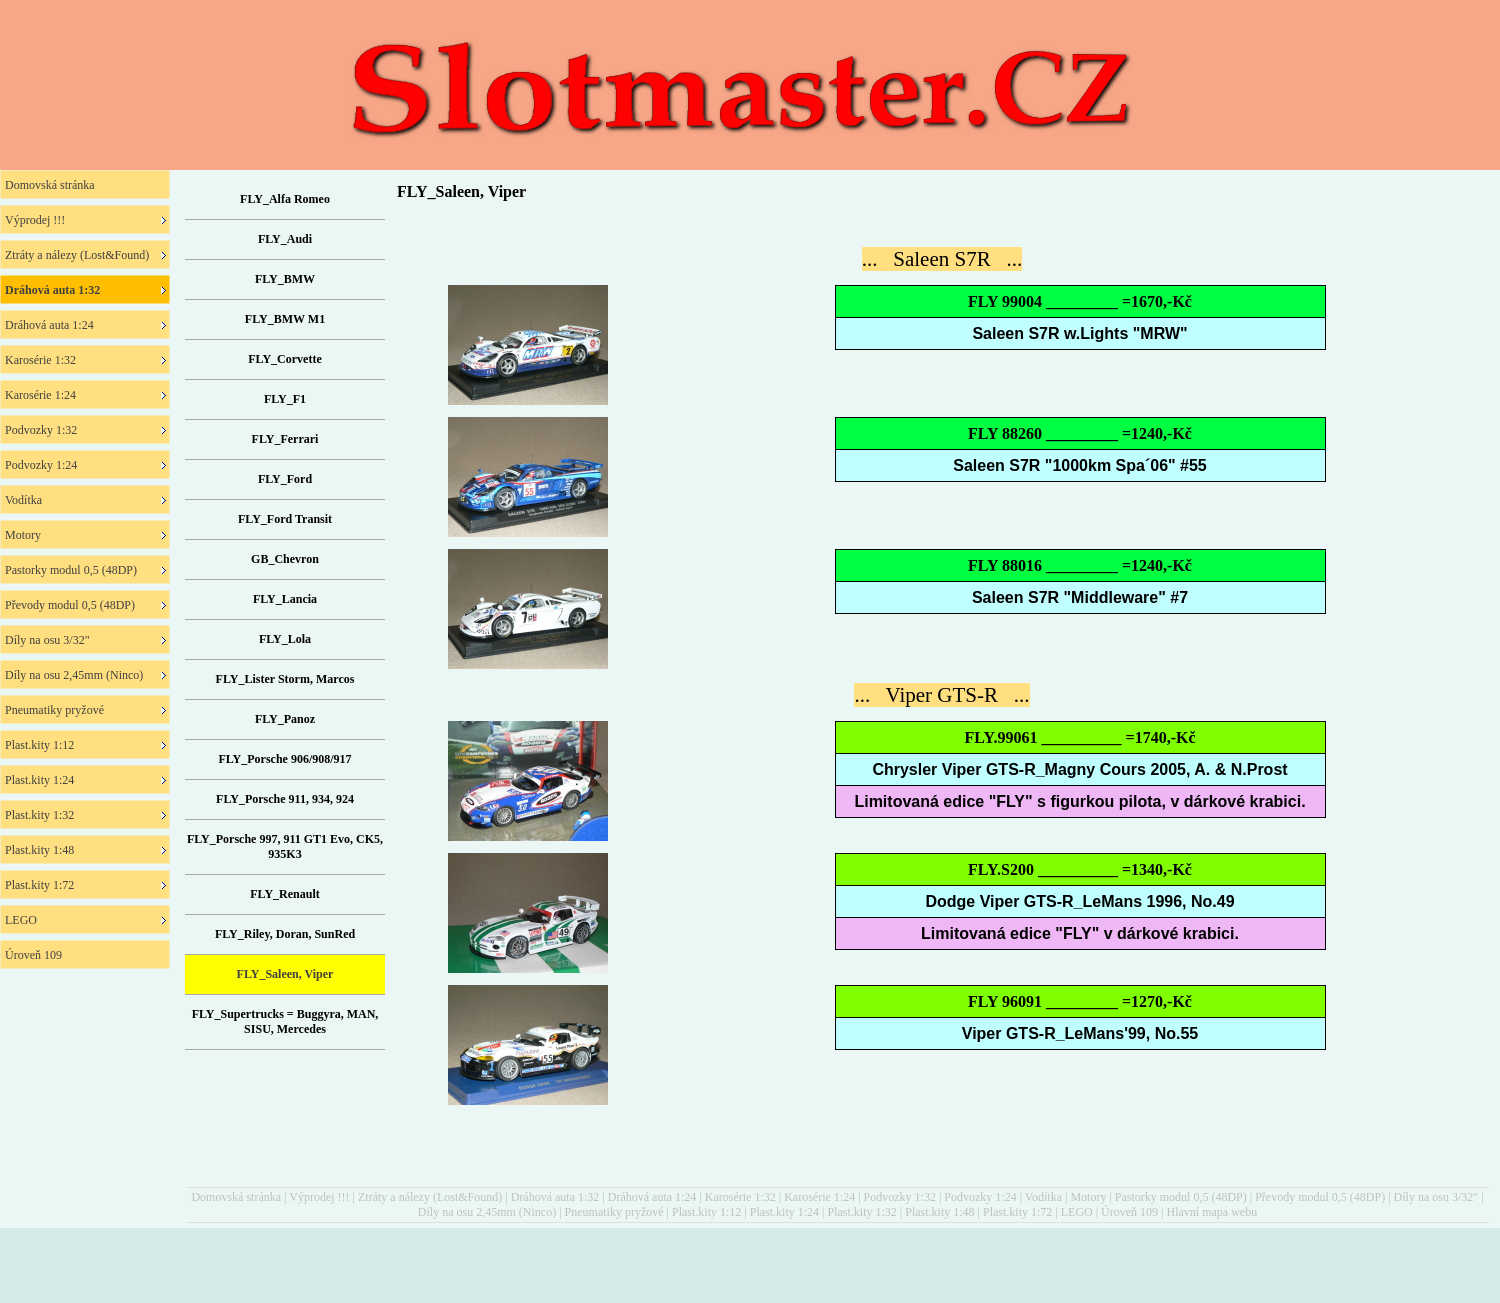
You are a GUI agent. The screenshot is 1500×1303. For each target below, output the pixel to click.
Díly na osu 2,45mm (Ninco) (487, 1212)
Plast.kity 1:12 (706, 1212)
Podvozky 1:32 (900, 1197)
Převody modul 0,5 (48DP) (1320, 1197)
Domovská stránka (236, 1197)
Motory (1088, 1197)
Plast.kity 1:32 (861, 1212)
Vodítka (1043, 1197)
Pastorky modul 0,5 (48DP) (1181, 1197)
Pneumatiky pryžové (614, 1212)
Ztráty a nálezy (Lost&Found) (430, 1197)
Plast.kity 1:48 (939, 1212)
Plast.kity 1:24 (784, 1212)
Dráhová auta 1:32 (555, 1197)
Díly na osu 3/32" (1436, 1197)
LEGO (1077, 1212)
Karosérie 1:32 (740, 1197)
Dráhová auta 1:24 (652, 1197)
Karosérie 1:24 (819, 1197)
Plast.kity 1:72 (1017, 1212)
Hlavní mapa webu (1212, 1212)
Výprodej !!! (319, 1197)
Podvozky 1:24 (980, 1197)
